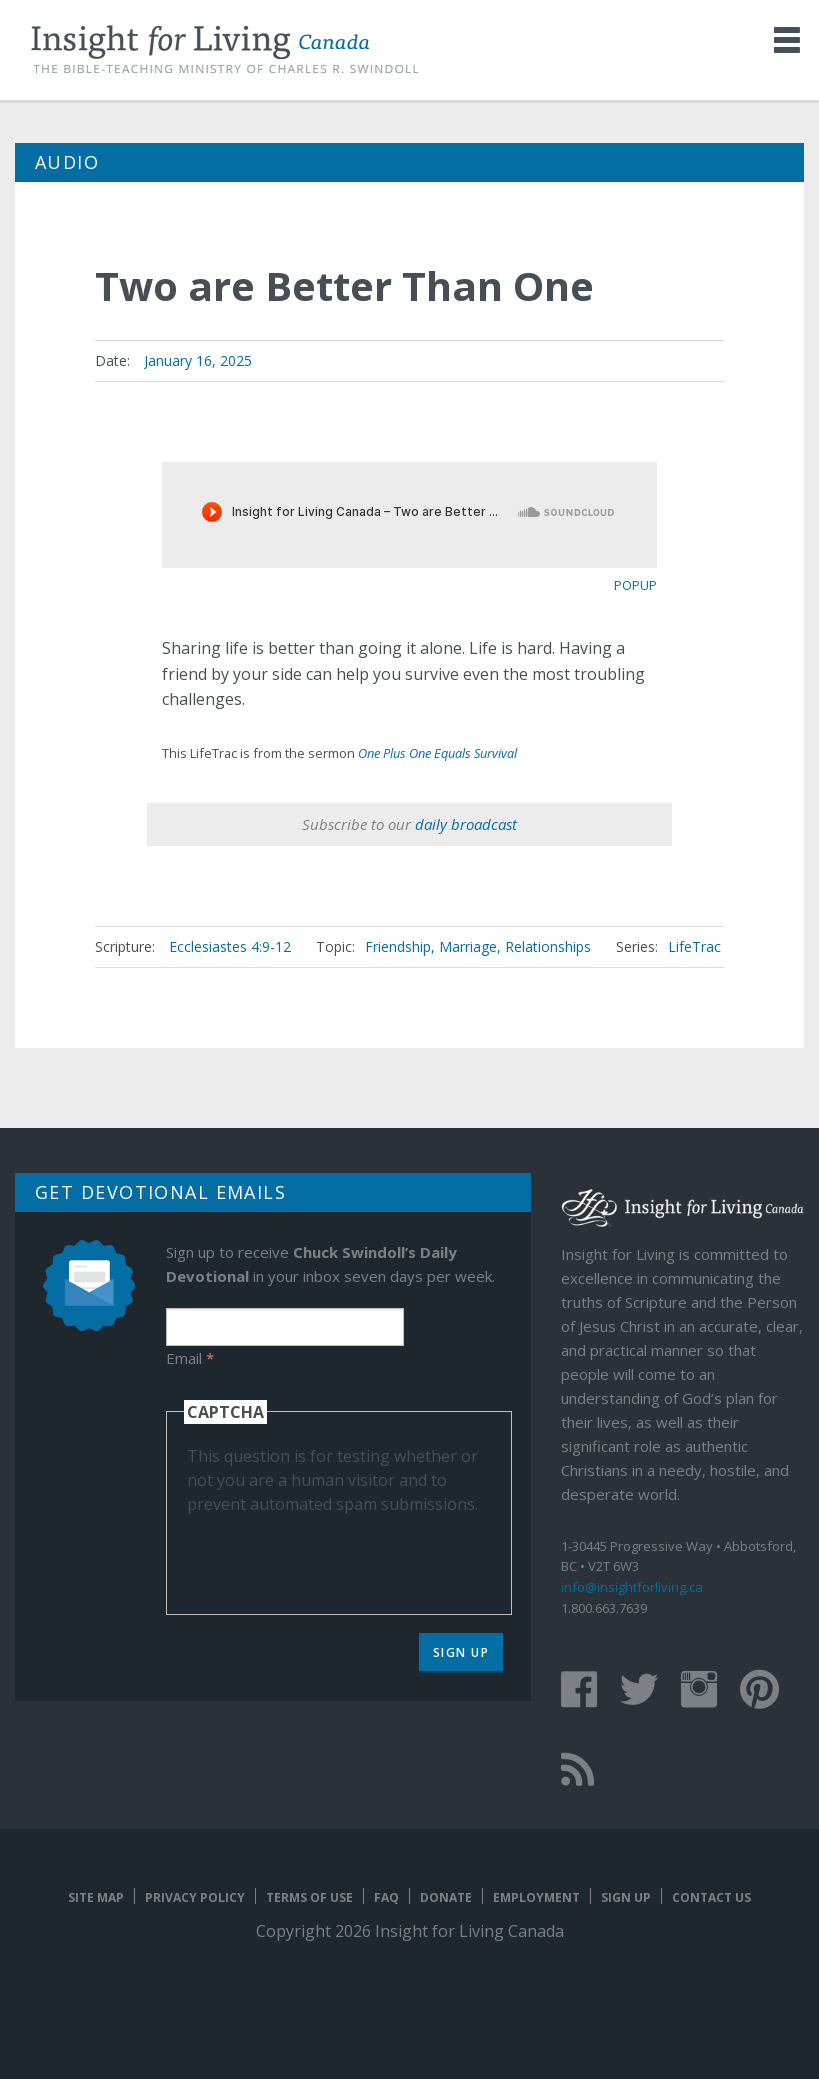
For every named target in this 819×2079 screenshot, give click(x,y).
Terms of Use (309, 1897)
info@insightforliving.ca (632, 1587)
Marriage (468, 946)
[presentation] (339, 1555)
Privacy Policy (195, 1897)
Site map (96, 1897)
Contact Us (711, 1897)
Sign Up (461, 1652)
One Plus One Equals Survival (437, 753)
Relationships (548, 946)
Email (190, 1358)
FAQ (386, 1897)
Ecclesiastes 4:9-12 (230, 946)
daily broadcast (466, 824)
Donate (446, 1897)
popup (635, 585)
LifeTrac (694, 946)
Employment (536, 1897)
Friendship (398, 946)
